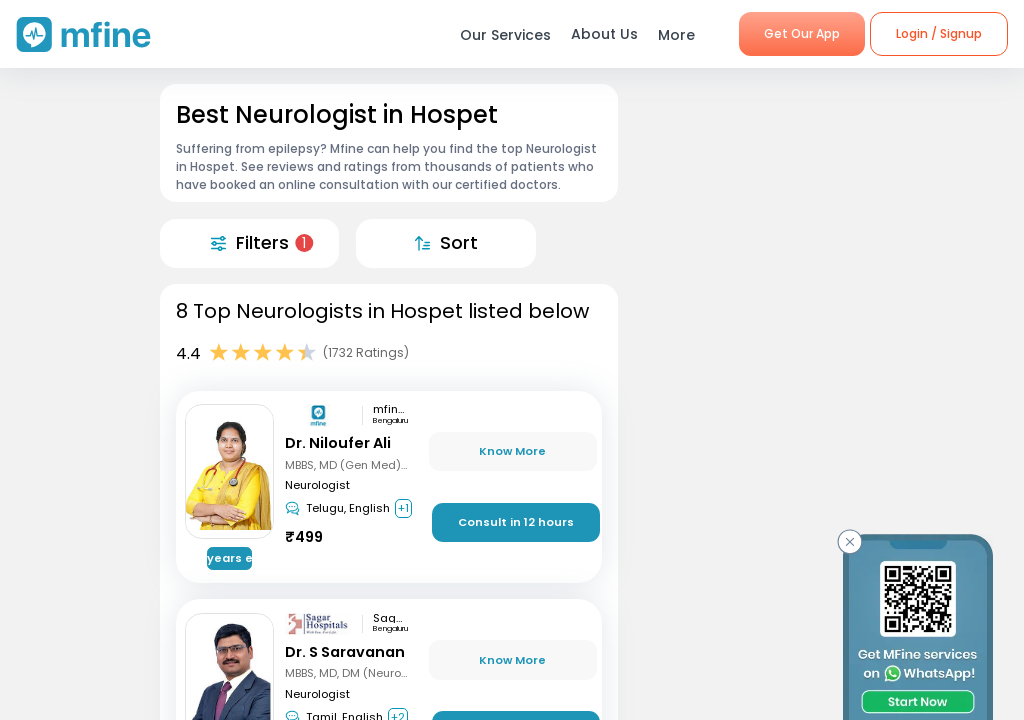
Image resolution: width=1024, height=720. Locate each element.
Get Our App (802, 33)
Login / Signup (939, 33)
